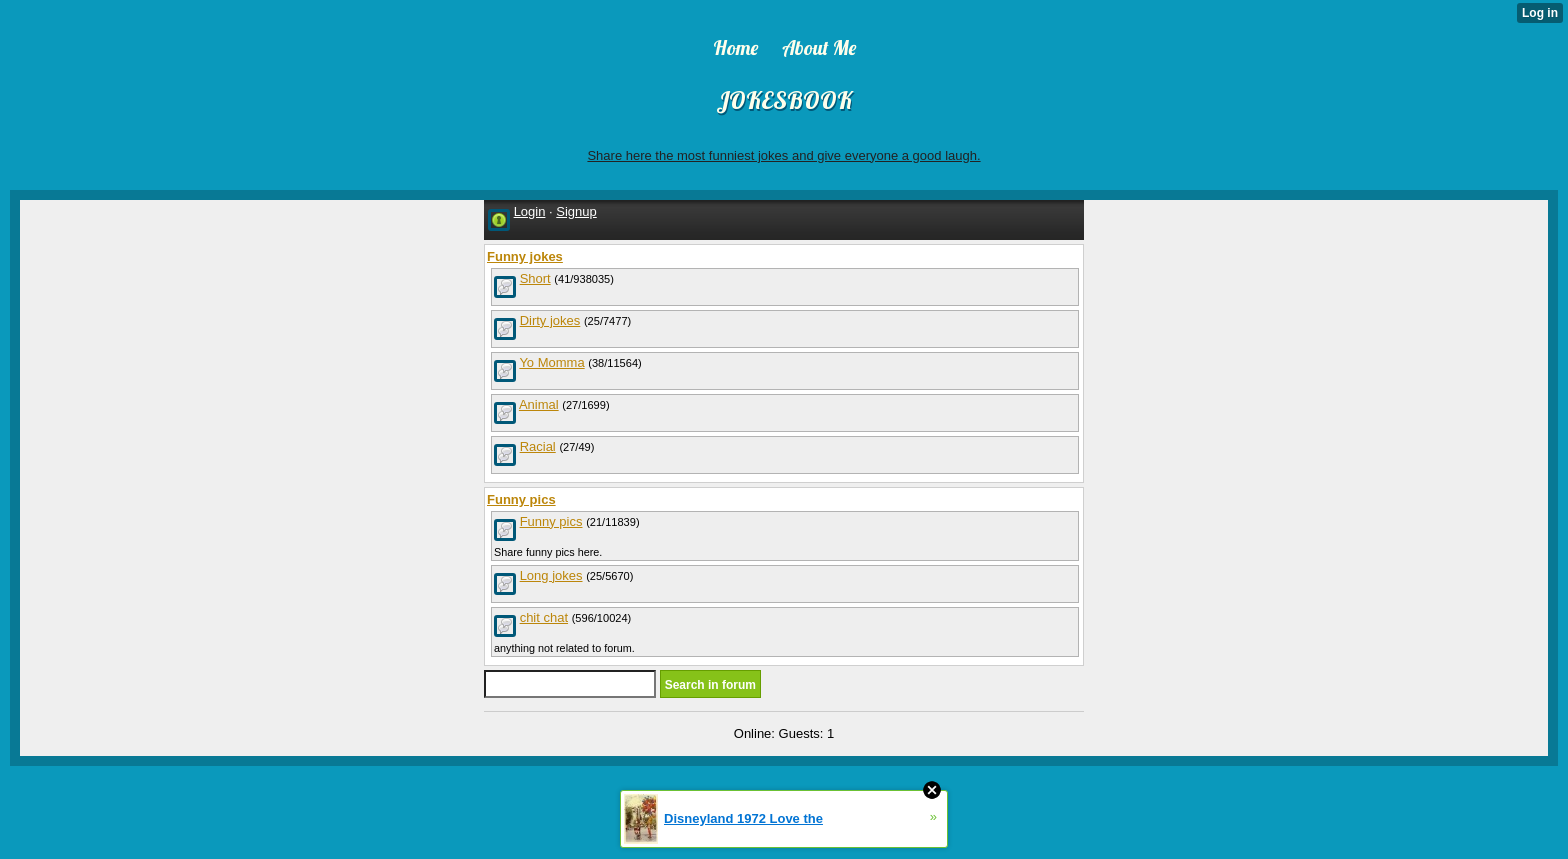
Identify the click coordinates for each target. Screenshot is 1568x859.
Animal (539, 404)
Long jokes (551, 575)
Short (535, 278)
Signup (576, 211)
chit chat (544, 617)
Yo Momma (551, 362)
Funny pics (551, 521)
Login (530, 211)
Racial (538, 446)
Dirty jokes (550, 320)
